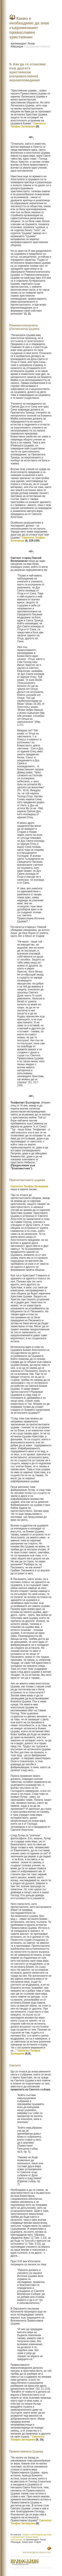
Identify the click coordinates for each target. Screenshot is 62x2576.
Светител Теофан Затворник (28, 125)
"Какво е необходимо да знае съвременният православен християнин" (31, 2537)
